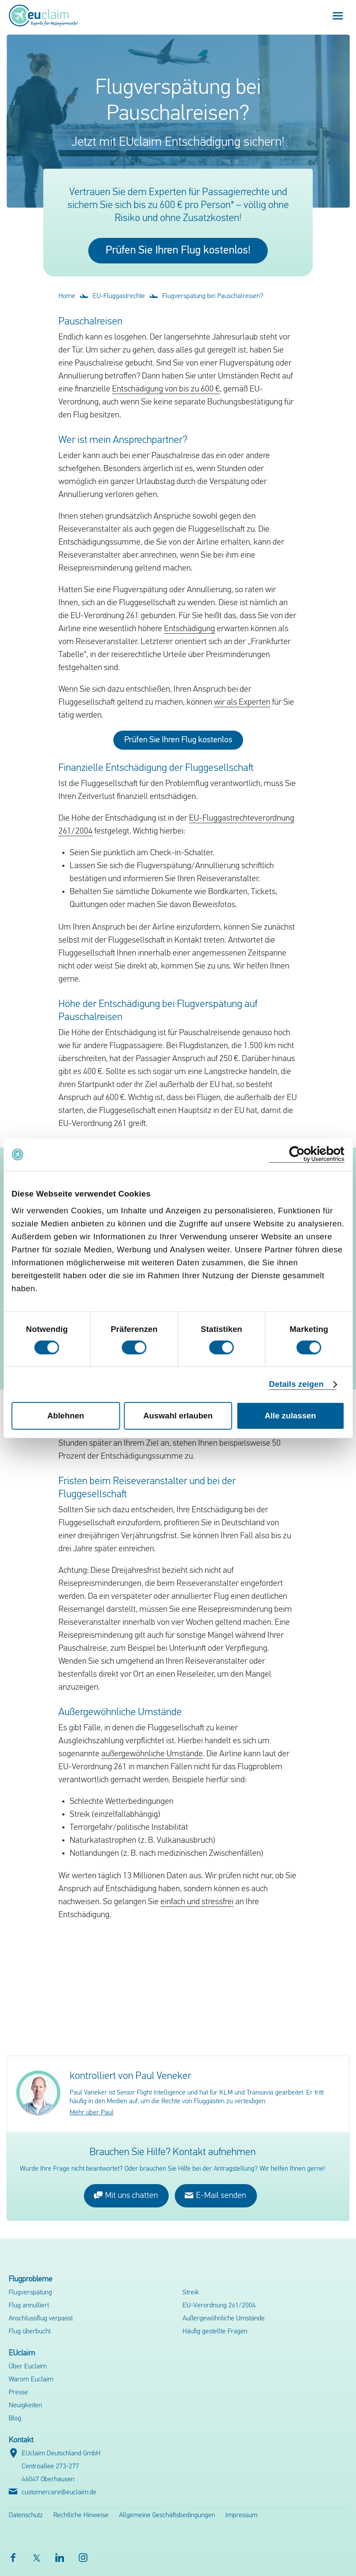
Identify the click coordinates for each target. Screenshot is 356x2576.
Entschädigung (189, 629)
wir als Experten (242, 702)
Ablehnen (65, 1415)
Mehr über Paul (91, 2112)
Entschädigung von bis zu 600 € (166, 389)
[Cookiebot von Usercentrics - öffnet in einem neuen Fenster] (306, 1154)
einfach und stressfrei (197, 1902)
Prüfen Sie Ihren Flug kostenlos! (178, 251)
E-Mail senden (215, 2195)
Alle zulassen (290, 1415)
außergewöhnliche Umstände (152, 1754)
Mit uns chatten (126, 2195)
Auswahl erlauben (177, 1415)
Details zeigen (296, 1384)
